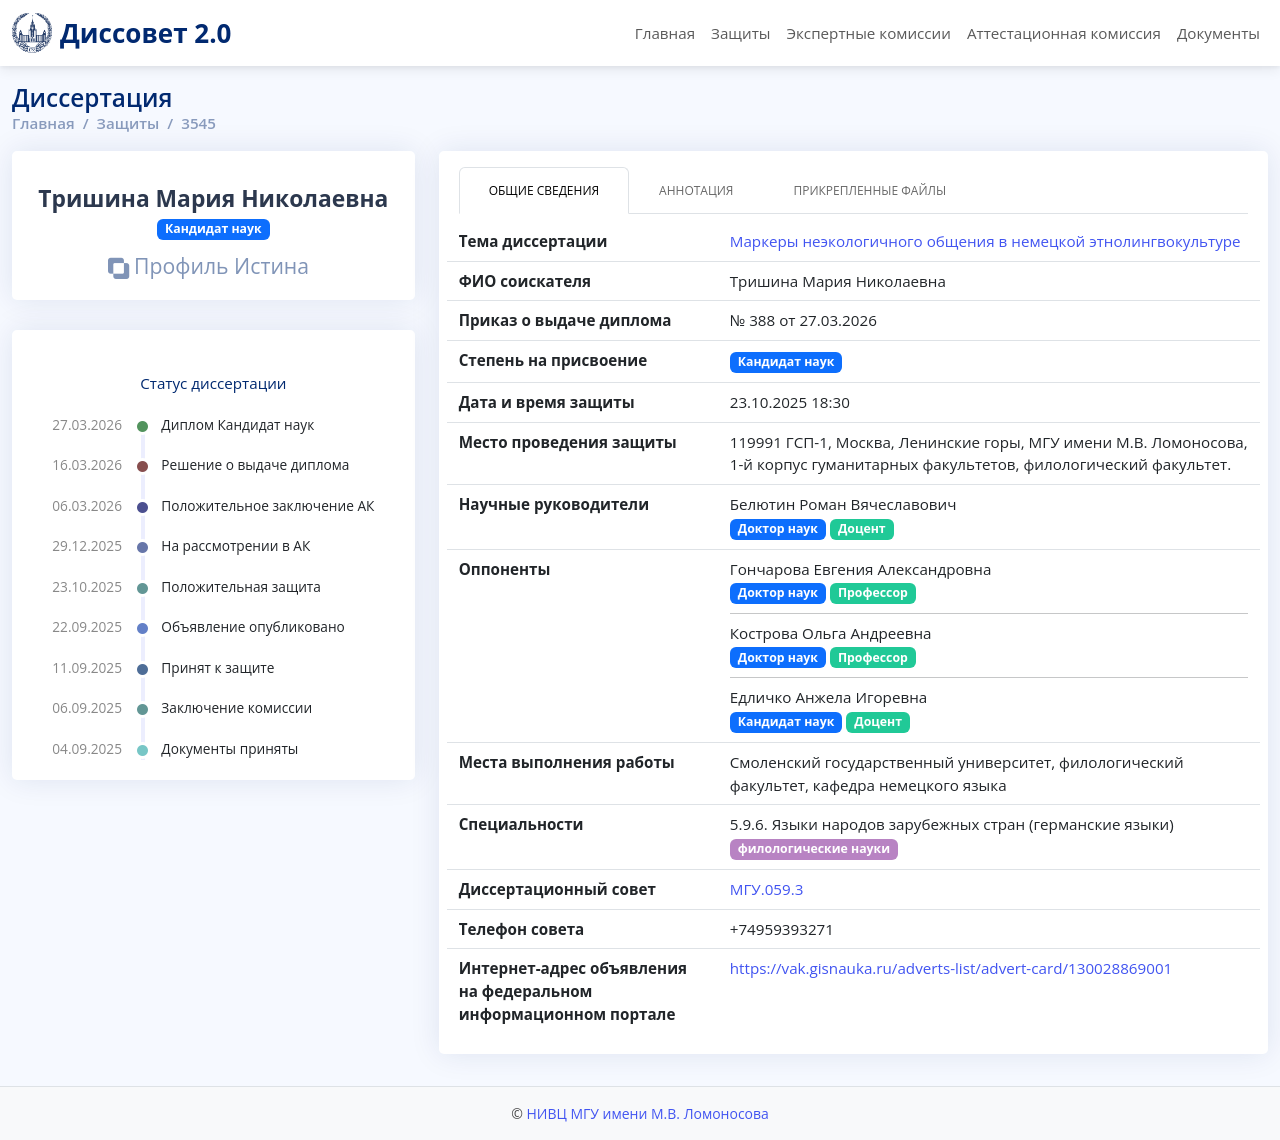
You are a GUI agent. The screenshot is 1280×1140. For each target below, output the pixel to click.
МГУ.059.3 (767, 889)
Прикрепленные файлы (869, 190)
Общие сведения (544, 190)
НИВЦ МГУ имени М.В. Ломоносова (647, 1113)
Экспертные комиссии (868, 33)
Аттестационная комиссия (1064, 33)
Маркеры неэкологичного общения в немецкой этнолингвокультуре (985, 241)
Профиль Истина (208, 268)
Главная (665, 33)
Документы (1218, 33)
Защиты (740, 33)
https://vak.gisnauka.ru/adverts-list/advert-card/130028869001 (951, 968)
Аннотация (696, 190)
